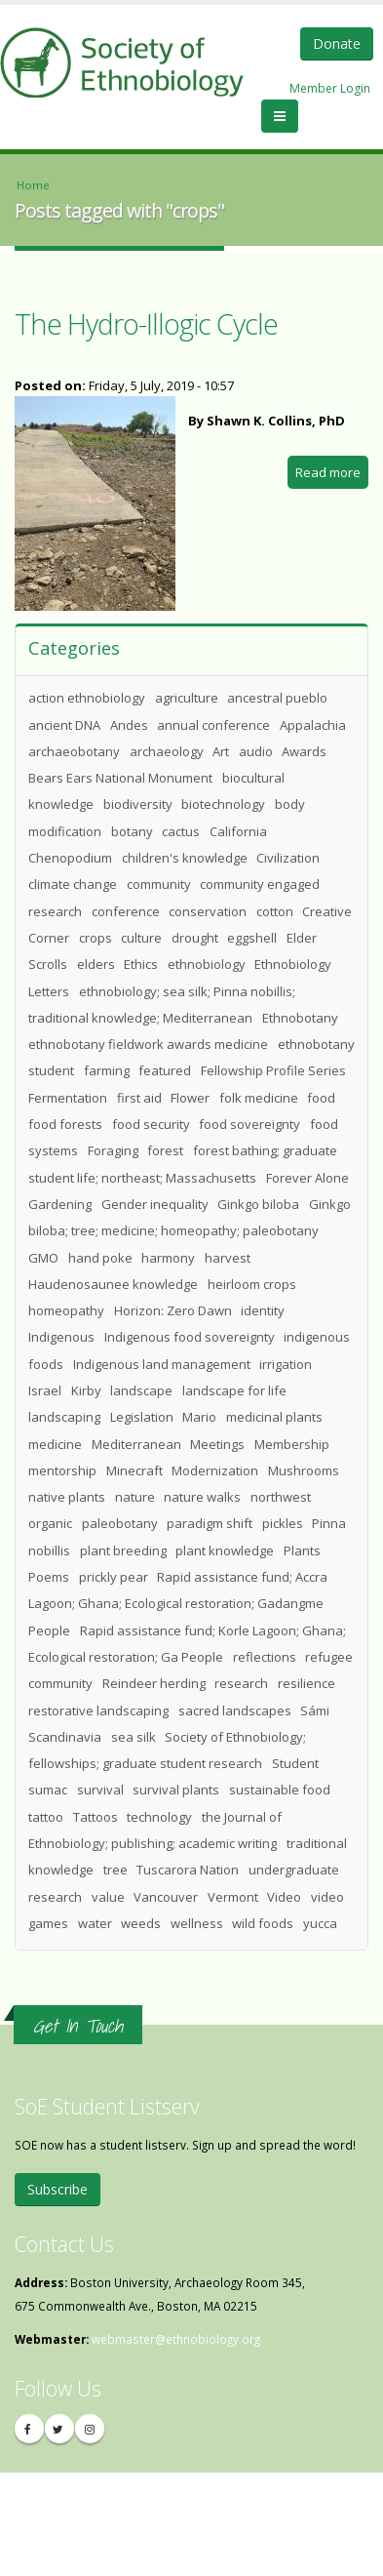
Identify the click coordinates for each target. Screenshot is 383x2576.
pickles (282, 1523)
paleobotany (120, 1523)
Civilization (288, 857)
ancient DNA (64, 725)
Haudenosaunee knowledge (113, 1284)
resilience (306, 1683)
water (95, 1923)
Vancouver (166, 1897)
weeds (141, 1923)
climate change (72, 884)
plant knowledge (224, 1550)
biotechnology (223, 804)
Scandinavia (64, 1737)
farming (107, 1070)
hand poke (100, 1258)
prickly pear (113, 1577)
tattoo (45, 1817)
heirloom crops (252, 1284)
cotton (274, 911)
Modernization (215, 1470)
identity (263, 1310)
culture (141, 937)
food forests (65, 1124)
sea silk (133, 1737)
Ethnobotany (300, 1017)
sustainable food (279, 1789)
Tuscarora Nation (187, 1869)
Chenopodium (70, 857)
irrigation (285, 1364)
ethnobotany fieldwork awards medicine (148, 1044)
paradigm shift (209, 1523)
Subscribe (57, 2189)
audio (256, 751)
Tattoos (95, 1817)
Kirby (86, 1390)
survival (100, 1789)
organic (50, 1523)
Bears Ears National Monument (120, 777)
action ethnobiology (86, 697)
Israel (44, 1390)
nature (135, 1497)
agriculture (186, 697)
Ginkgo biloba (258, 1204)
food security (151, 1124)
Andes (129, 725)
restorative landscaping (98, 1710)
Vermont (233, 1897)
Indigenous (61, 1337)
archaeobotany (74, 751)
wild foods (262, 1923)
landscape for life (234, 1390)
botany (132, 831)
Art (220, 751)
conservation (208, 911)
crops (95, 937)
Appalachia (313, 725)
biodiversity (137, 804)
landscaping (64, 1417)
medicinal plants (274, 1417)
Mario (199, 1417)
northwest (280, 1497)
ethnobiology (207, 964)
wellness (197, 1923)
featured (164, 1070)
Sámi (314, 1710)
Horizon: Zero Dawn (173, 1310)
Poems (48, 1577)
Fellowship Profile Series (273, 1070)
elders (96, 964)
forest (165, 1150)
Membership (291, 1444)
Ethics (141, 964)
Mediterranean (136, 1444)
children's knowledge (185, 857)
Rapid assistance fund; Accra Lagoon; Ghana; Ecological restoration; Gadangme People (177, 1603)
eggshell (252, 937)
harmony (168, 1258)
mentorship (62, 1470)
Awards (304, 751)
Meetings (217, 1444)
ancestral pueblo (277, 697)
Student (295, 1763)
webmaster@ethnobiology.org (176, 2339)
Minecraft (134, 1470)
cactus (181, 831)
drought (195, 937)
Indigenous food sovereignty (189, 1337)
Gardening (60, 1204)
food (321, 1098)
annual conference (213, 725)
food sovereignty (249, 1124)
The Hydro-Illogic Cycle (146, 323)
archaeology (167, 751)
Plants (302, 1550)
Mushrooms (303, 1470)
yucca (320, 1923)
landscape (141, 1390)
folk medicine (258, 1098)
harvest (227, 1258)
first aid (139, 1098)
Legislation (141, 1417)
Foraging (113, 1150)
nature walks (202, 1497)
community (159, 884)
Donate (337, 43)
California (238, 831)
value (108, 1897)
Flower (190, 1098)
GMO (43, 1258)
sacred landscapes (234, 1710)
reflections (264, 1657)
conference (126, 911)
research (241, 1683)
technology (159, 1817)
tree (115, 1869)
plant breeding (123, 1550)
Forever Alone (307, 1178)
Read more (331, 475)
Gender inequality (155, 1204)
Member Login (329, 88)
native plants (66, 1497)
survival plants (176, 1789)
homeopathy (66, 1310)
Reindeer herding (154, 1683)
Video (284, 1897)
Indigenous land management (161, 1364)
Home (33, 185)
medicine (55, 1444)
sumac (47, 1789)
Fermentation (67, 1098)
